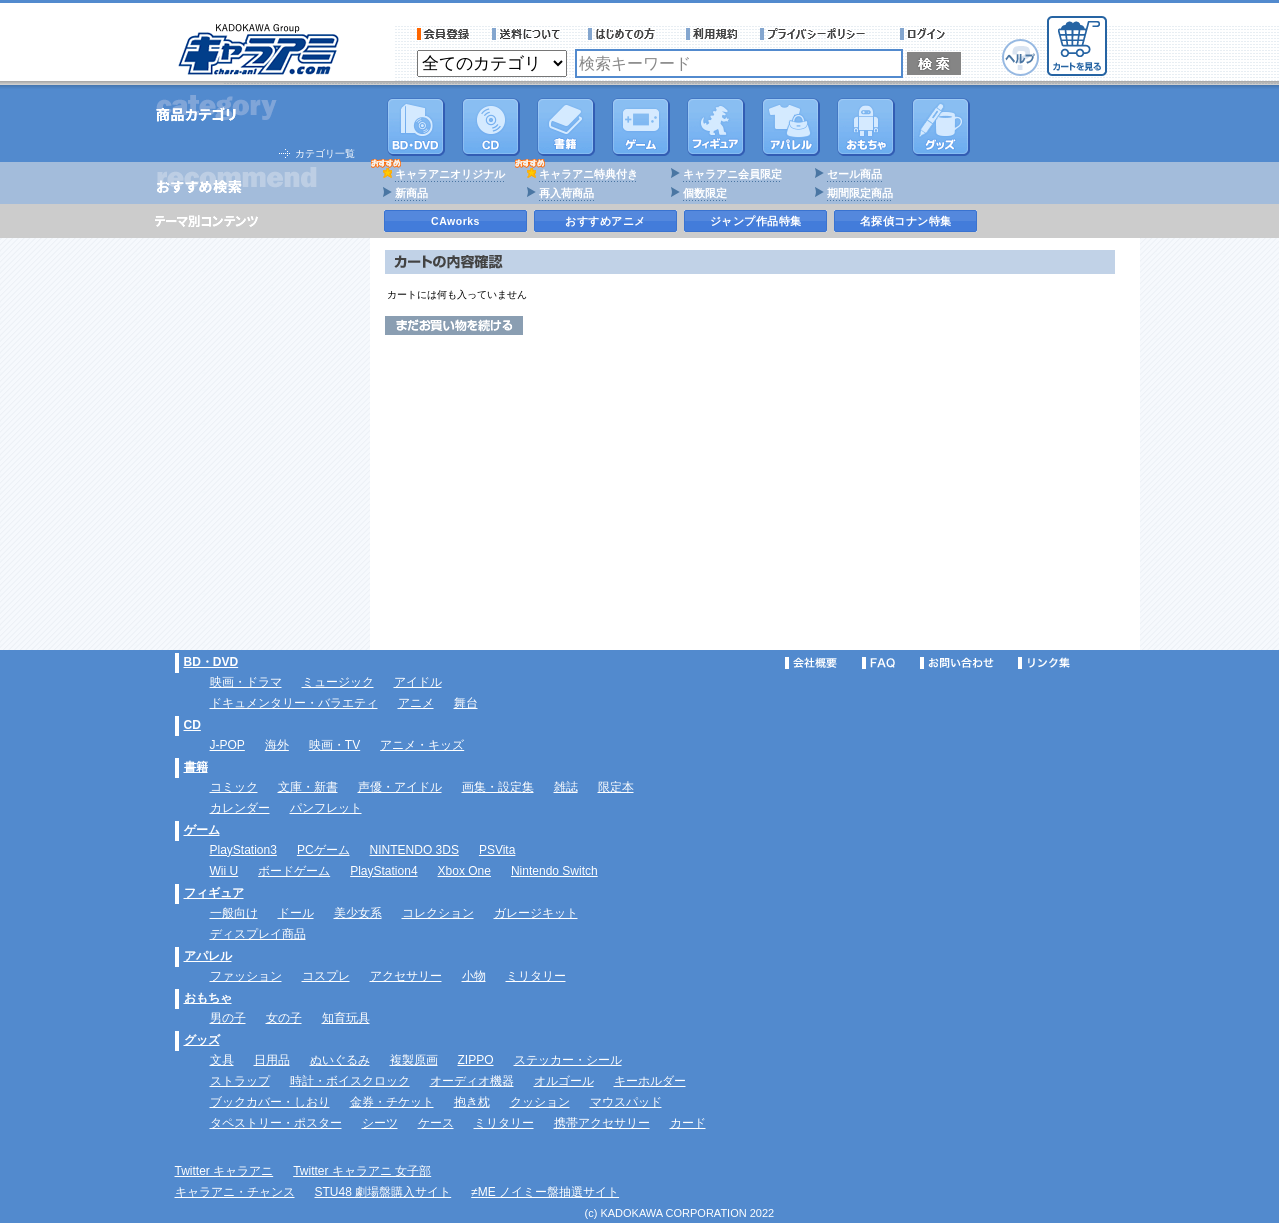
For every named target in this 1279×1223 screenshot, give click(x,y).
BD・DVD (211, 662)
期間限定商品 (860, 193)
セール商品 (854, 174)
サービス (626, 34)
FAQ (878, 663)
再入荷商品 (566, 193)
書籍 (566, 127)
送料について (529, 34)
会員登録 (443, 34)
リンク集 (1044, 663)
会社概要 (811, 663)
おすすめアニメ (605, 221)
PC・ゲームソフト (641, 127)
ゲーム (202, 830)
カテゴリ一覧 (325, 153)
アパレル (791, 127)
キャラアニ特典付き (588, 174)
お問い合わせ (957, 663)
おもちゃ (866, 127)
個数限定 (705, 193)
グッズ (941, 127)
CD (491, 127)
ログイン (925, 34)
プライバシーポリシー (819, 34)
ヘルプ (1020, 57)
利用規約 (712, 34)
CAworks (455, 221)
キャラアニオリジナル (450, 174)
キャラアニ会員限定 (732, 174)
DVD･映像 (416, 127)
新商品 (411, 193)
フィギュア (716, 127)
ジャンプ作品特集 (756, 221)
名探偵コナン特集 (906, 221)
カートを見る (1077, 46)
